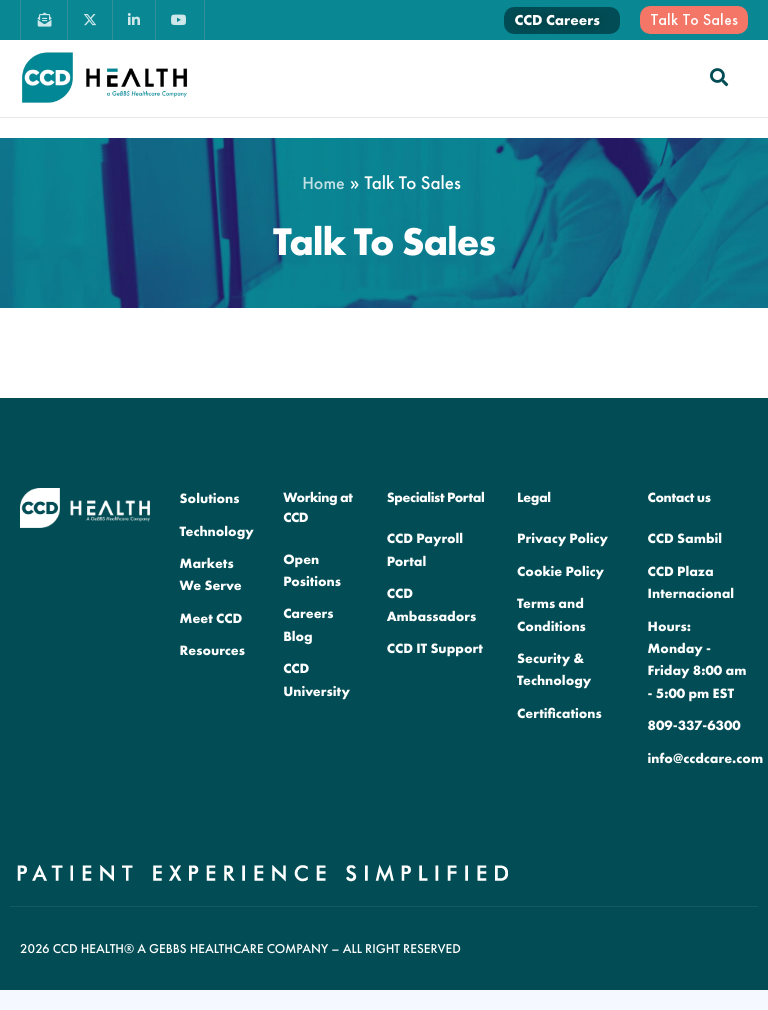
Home (323, 183)
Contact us (679, 498)
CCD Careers (557, 20)
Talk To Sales (694, 19)
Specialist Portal (436, 498)
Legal (534, 498)
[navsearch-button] (719, 77)
